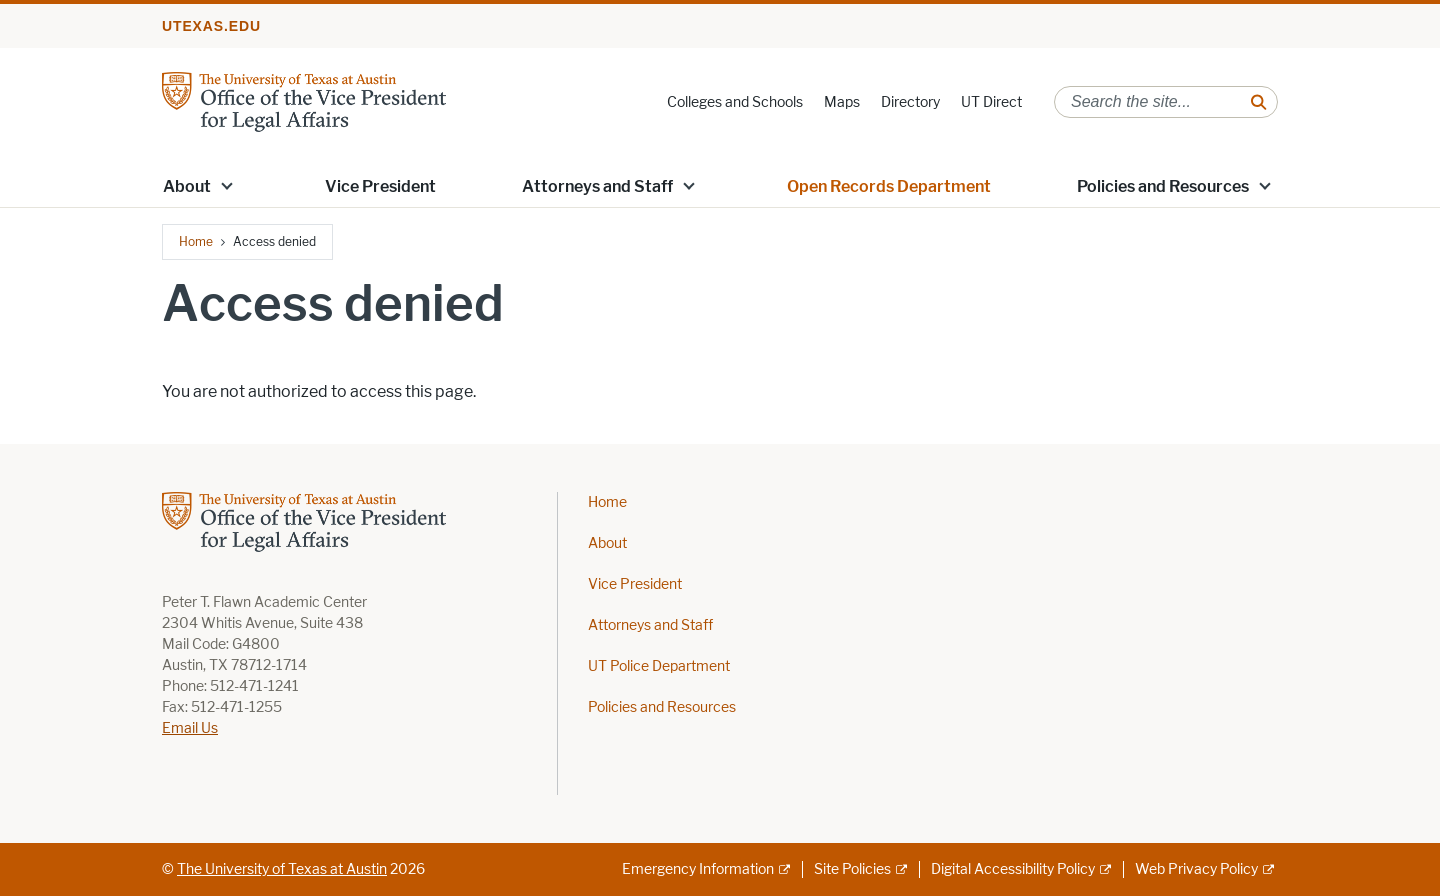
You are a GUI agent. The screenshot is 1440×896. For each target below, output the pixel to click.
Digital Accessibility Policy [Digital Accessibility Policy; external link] (1013, 869)
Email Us (190, 728)
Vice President (380, 186)
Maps (842, 102)
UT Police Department (659, 666)
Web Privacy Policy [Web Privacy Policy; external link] (1196, 869)
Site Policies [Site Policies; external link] (852, 869)
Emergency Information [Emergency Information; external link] (698, 869)
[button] (227, 185)
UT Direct (991, 102)
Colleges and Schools (735, 102)
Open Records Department (889, 186)
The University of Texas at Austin (282, 869)
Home (196, 241)
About (607, 543)
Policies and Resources (662, 707)
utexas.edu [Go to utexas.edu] (211, 26)
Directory (910, 102)
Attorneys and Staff (597, 186)
